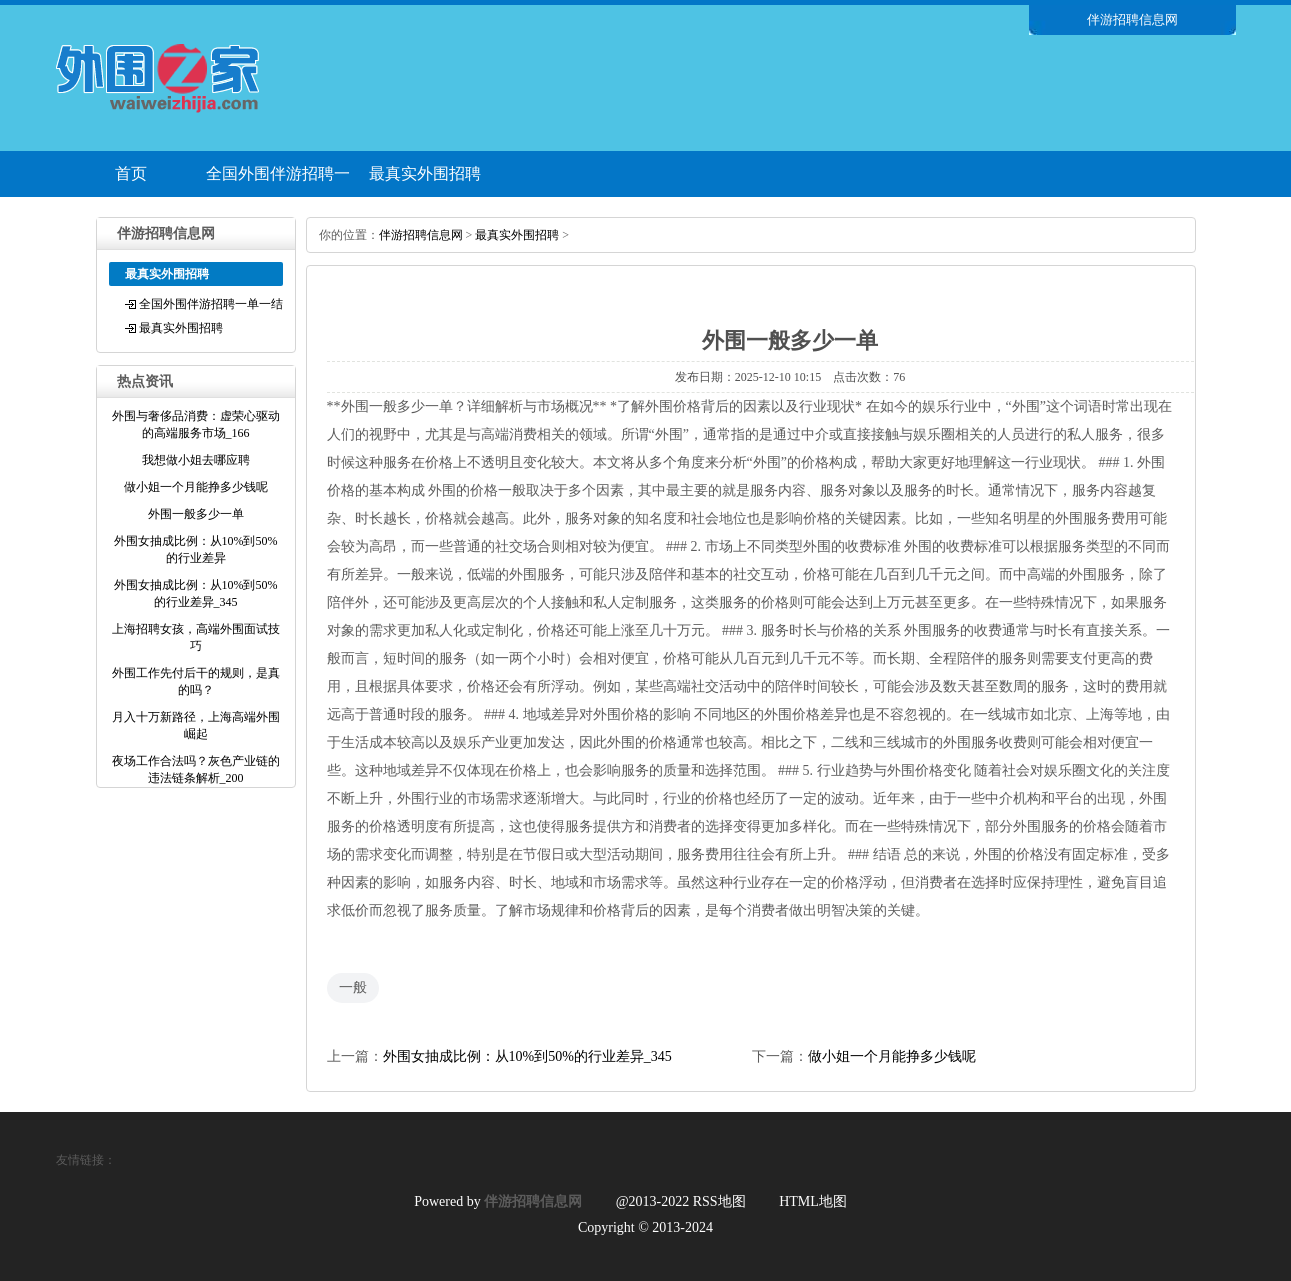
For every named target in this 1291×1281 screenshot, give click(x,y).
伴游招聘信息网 (421, 235)
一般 (353, 987)
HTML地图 (813, 1201)
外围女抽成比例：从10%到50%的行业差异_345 (527, 1056)
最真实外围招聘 (425, 173)
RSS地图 (719, 1201)
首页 (131, 173)
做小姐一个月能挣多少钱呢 (892, 1056)
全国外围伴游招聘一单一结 (278, 181)
